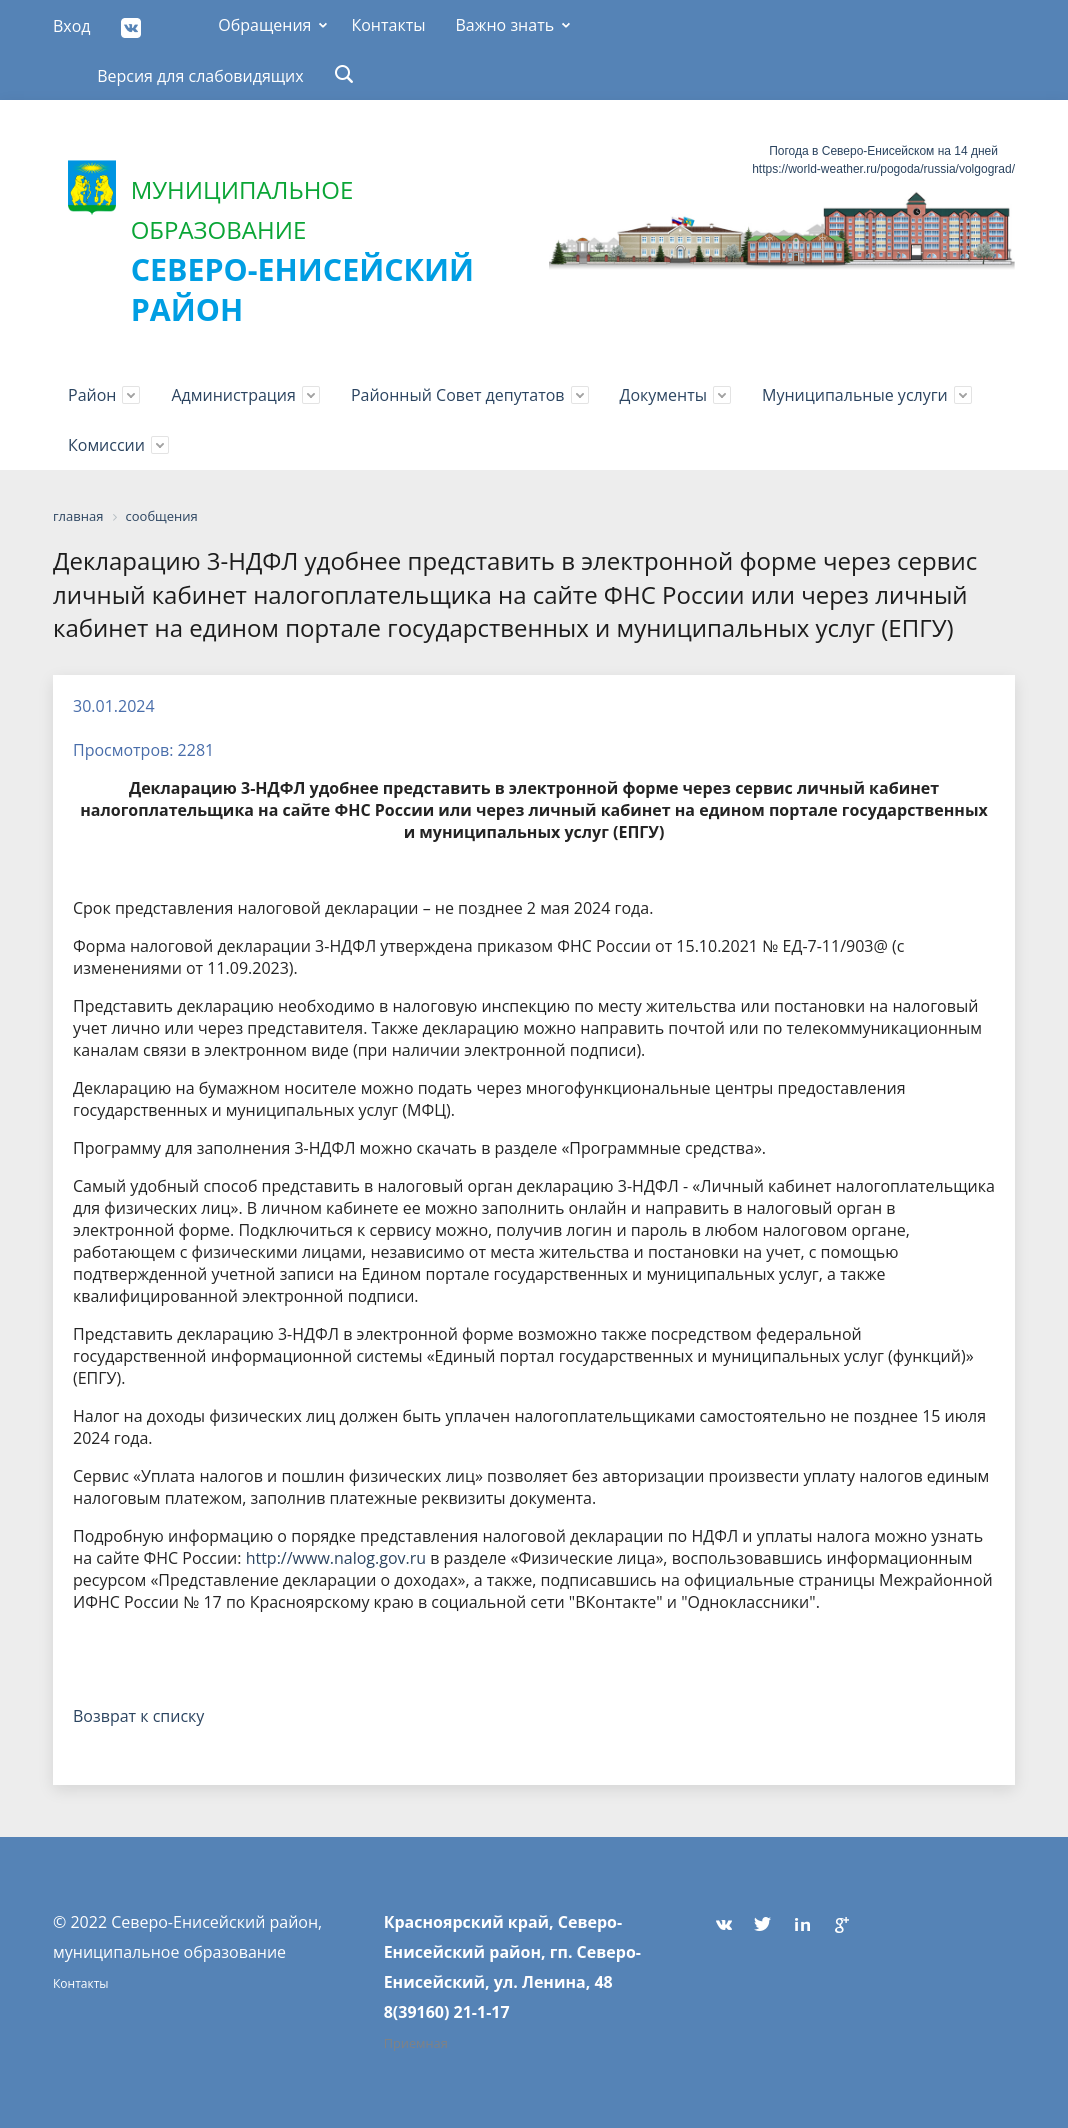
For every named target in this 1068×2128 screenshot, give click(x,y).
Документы (664, 395)
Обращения (264, 25)
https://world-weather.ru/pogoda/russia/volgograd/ (883, 169)
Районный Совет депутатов (458, 395)
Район (92, 395)
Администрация (233, 395)
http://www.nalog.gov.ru (336, 1558)
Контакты (388, 25)
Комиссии (106, 445)
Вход (72, 26)
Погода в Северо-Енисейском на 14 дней (883, 151)
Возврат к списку (138, 1716)
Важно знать (504, 25)
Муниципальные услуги (855, 395)
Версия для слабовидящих (200, 76)
